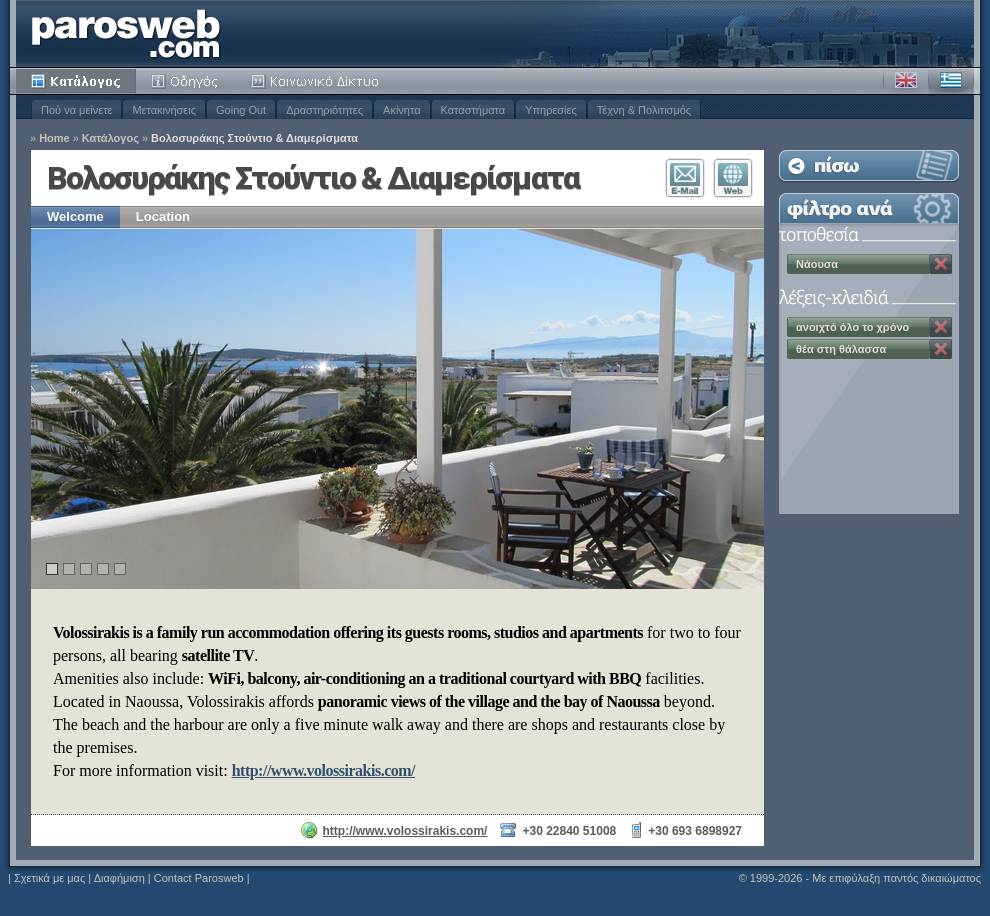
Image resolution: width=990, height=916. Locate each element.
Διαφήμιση (119, 878)
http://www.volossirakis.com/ (323, 770)
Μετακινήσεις (164, 110)
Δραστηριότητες (324, 110)
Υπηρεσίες (551, 110)
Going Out (241, 110)
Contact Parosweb (199, 878)
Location (163, 216)
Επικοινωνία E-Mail (685, 178)
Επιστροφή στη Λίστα (869, 165)
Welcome (75, 216)
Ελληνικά (951, 81)
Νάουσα (817, 264)
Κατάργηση (941, 264)
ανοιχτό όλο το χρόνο (852, 327)
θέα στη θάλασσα (841, 349)
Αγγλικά (906, 81)
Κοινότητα (318, 81)
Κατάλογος (76, 81)
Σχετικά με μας (49, 878)
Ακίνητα (401, 110)
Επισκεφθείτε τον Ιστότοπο (733, 178)
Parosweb (126, 33)
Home (54, 138)
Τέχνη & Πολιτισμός (644, 110)
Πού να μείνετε (76, 110)
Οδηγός (186, 81)
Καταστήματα (473, 110)
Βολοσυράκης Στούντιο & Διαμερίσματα (254, 138)
